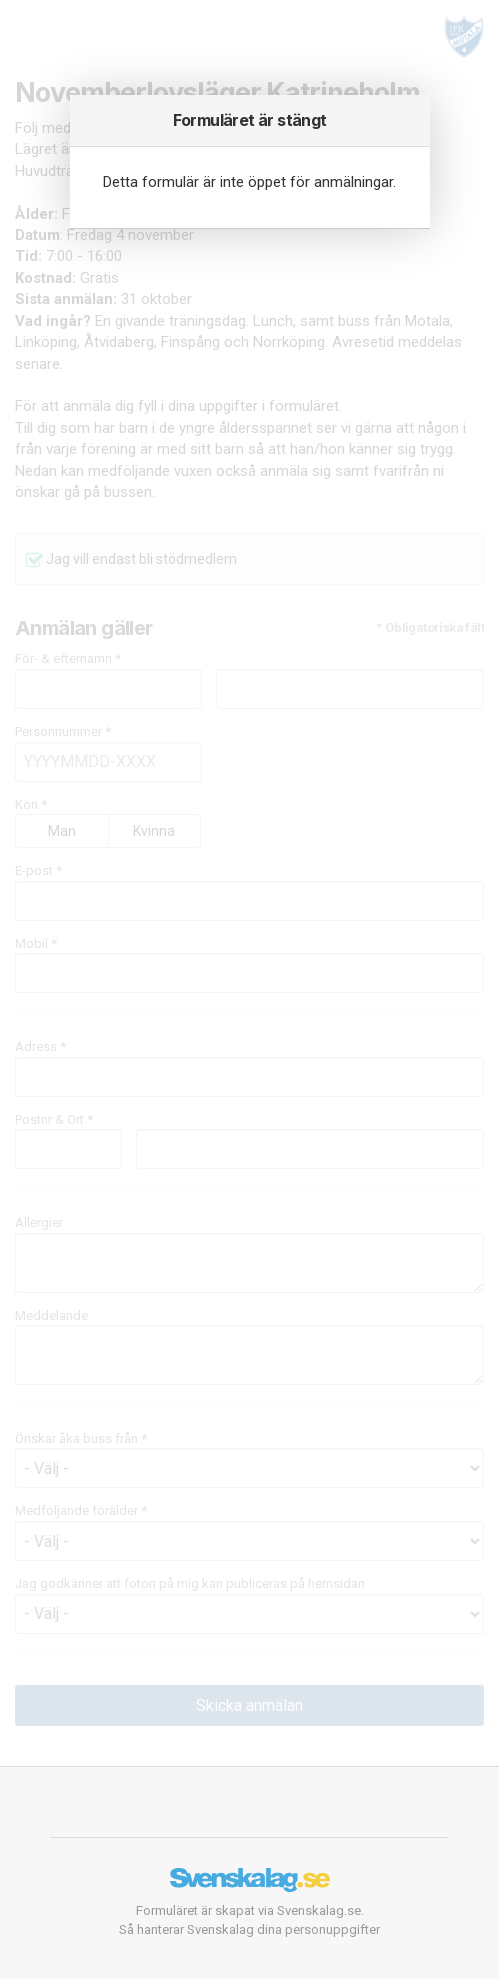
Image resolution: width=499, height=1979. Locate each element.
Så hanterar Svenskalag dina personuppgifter (249, 1929)
